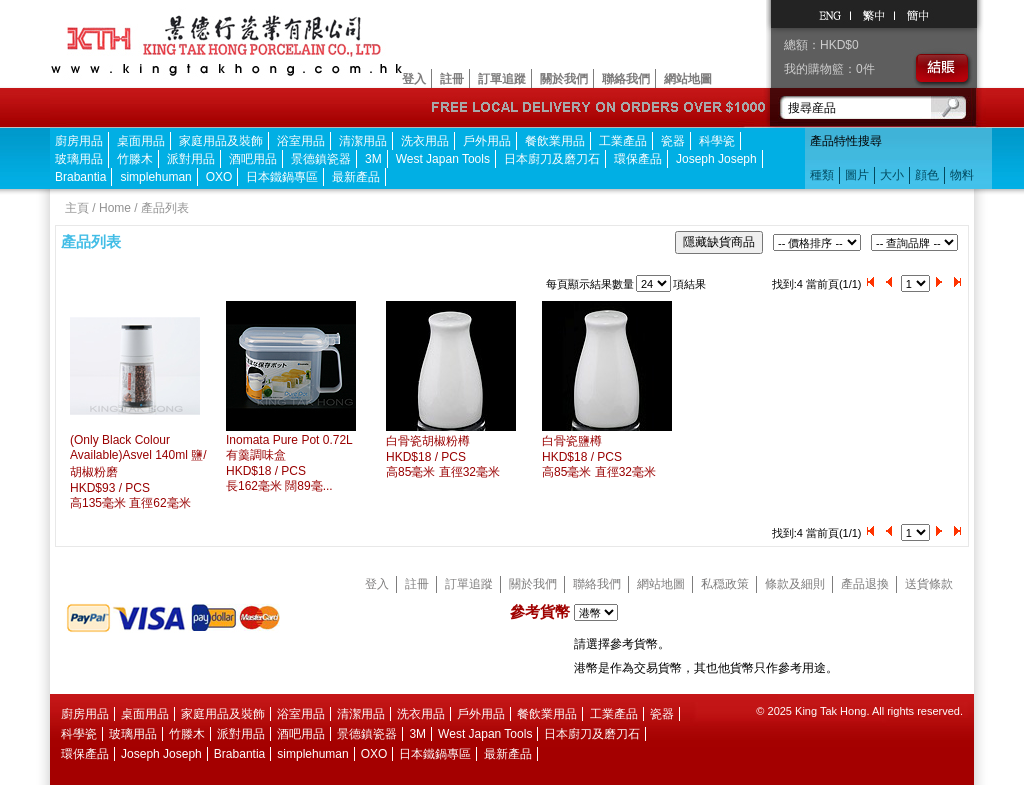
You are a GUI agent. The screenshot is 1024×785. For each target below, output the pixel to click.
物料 (962, 175)
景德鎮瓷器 (321, 159)
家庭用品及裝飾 (221, 141)
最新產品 (356, 177)
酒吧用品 (253, 159)
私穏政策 (725, 584)
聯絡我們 (626, 79)
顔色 (927, 175)
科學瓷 (717, 141)
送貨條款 (929, 584)
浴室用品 (301, 141)
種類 (822, 175)
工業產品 (623, 141)
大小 (892, 175)
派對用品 (191, 159)
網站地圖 (688, 79)
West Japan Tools (443, 159)
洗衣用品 (425, 141)
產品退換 (865, 584)
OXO (219, 177)
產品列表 (165, 208)
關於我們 (564, 79)
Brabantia (80, 177)
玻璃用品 (79, 159)
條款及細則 (795, 584)
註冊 (452, 79)
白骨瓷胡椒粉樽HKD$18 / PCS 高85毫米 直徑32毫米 (443, 456)
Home (115, 208)
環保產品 (638, 159)
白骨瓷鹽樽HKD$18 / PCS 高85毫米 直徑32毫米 (599, 456)
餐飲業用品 (555, 141)
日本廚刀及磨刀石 (552, 159)
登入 (414, 79)
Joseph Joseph (716, 159)
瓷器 (673, 141)
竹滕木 (135, 159)
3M (373, 159)
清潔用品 (363, 141)
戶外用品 (487, 141)
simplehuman (155, 177)
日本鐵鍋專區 (282, 177)
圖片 (857, 175)
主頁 (77, 208)
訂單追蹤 (502, 79)
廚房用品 (79, 141)
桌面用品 (141, 141)
